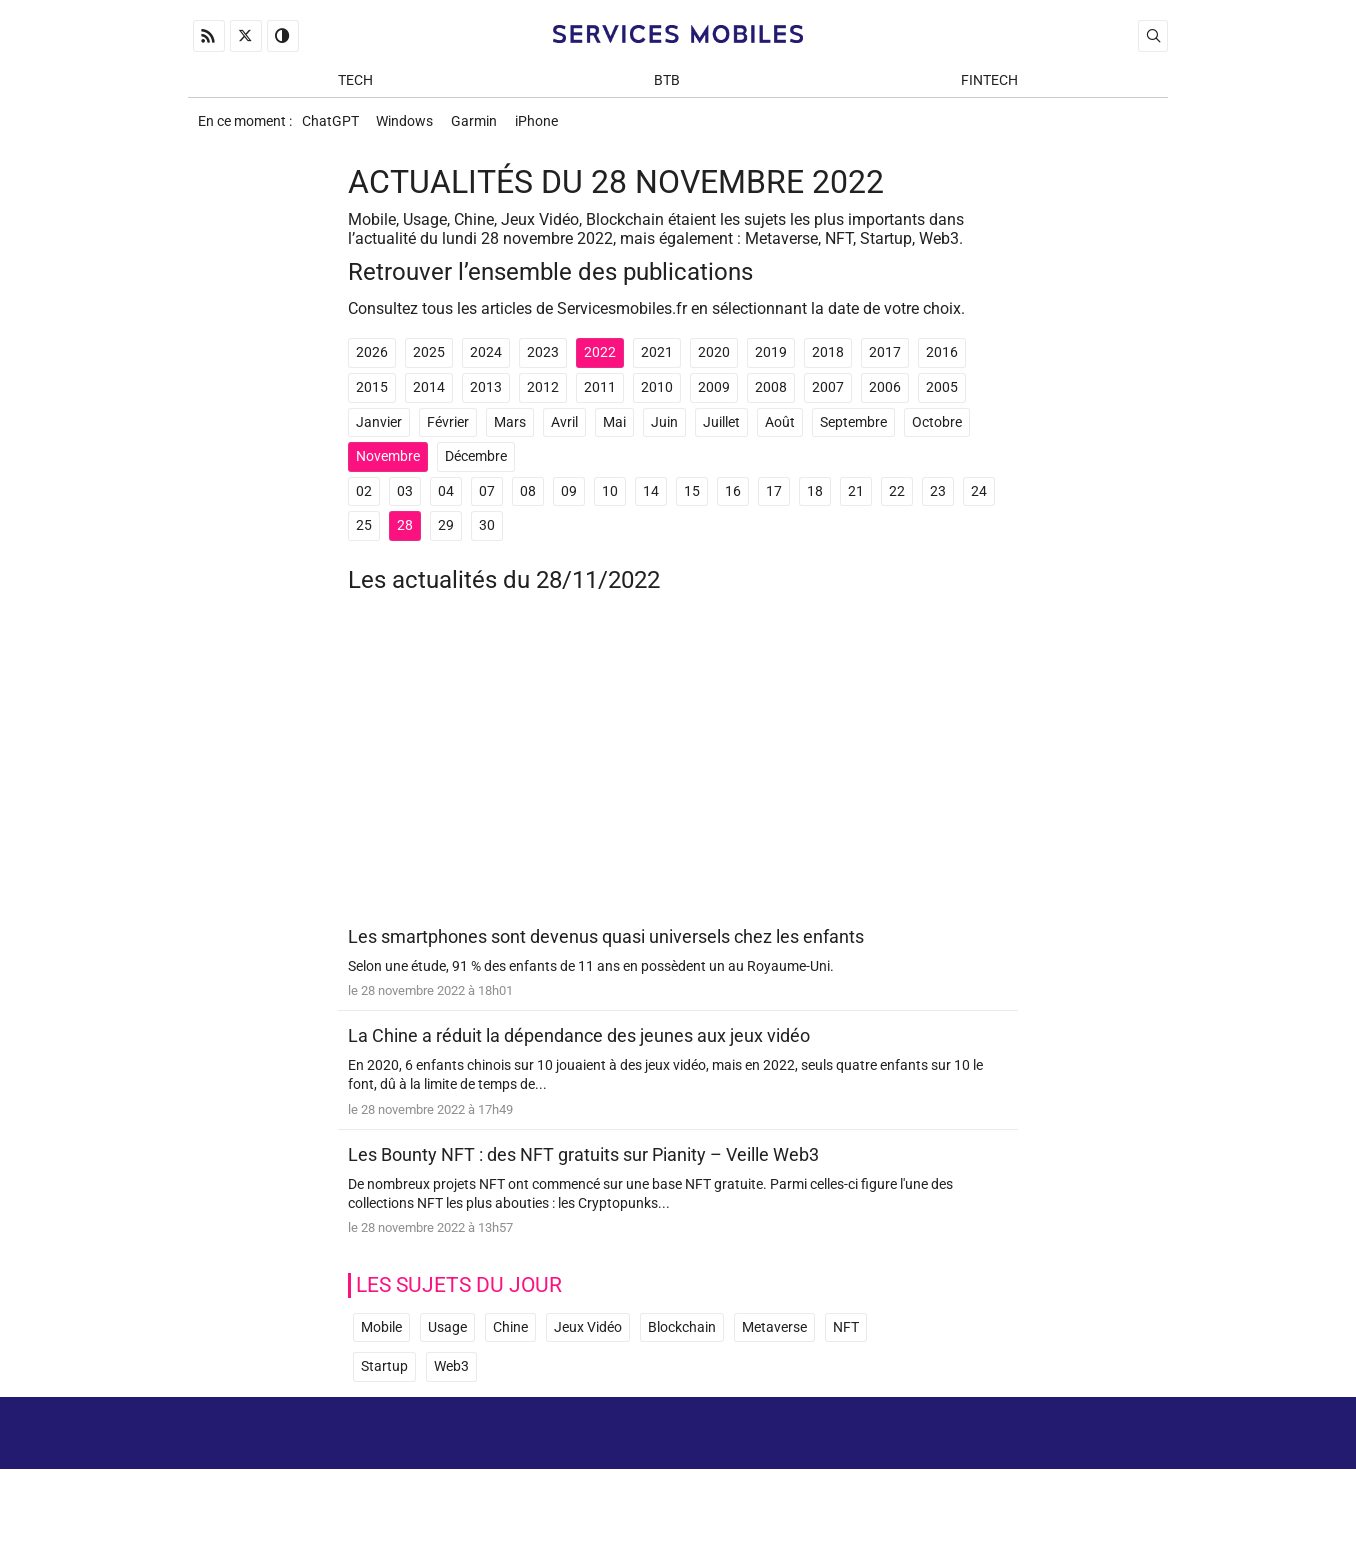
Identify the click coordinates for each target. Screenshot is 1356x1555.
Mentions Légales (1008, 1455)
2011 (600, 394)
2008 (771, 394)
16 (733, 498)
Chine (510, 1335)
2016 (942, 359)
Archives (1131, 1455)
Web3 (451, 1374)
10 (610, 498)
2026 (372, 359)
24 (979, 498)
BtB (667, 81)
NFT (846, 1335)
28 (405, 532)
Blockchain (682, 1335)
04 (446, 498)
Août (780, 429)
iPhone (547, 126)
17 (774, 498)
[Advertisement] (678, 774)
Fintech (989, 81)
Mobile (381, 1335)
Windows (409, 126)
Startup (384, 1374)
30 (487, 532)
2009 (714, 394)
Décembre (476, 463)
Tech (355, 81)
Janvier (379, 429)
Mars (510, 429)
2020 (714, 359)
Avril (564, 429)
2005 (942, 394)
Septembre (853, 429)
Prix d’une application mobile (1066, 1484)
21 (856, 498)
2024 (486, 359)
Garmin (482, 126)
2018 (828, 359)
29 (446, 532)
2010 (657, 394)
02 (364, 498)
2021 (657, 359)
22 (897, 498)
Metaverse (774, 1335)
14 (651, 498)
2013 (486, 394)
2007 (828, 394)
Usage (447, 1335)
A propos (885, 1455)
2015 (372, 394)
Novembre (388, 463)
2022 (600, 359)
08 (528, 498)
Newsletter (917, 1484)
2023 (543, 359)
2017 (885, 359)
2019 (771, 359)
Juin (664, 429)
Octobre (937, 429)
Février (448, 429)
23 (938, 498)
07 (487, 498)
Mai (614, 429)
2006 (885, 394)
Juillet (721, 429)
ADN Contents (1084, 1514)
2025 (429, 359)
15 (692, 498)
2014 (429, 394)
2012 (543, 394)
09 (569, 498)
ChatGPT (331, 126)
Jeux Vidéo (588, 1335)
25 (364, 532)
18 (815, 498)
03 (405, 498)
